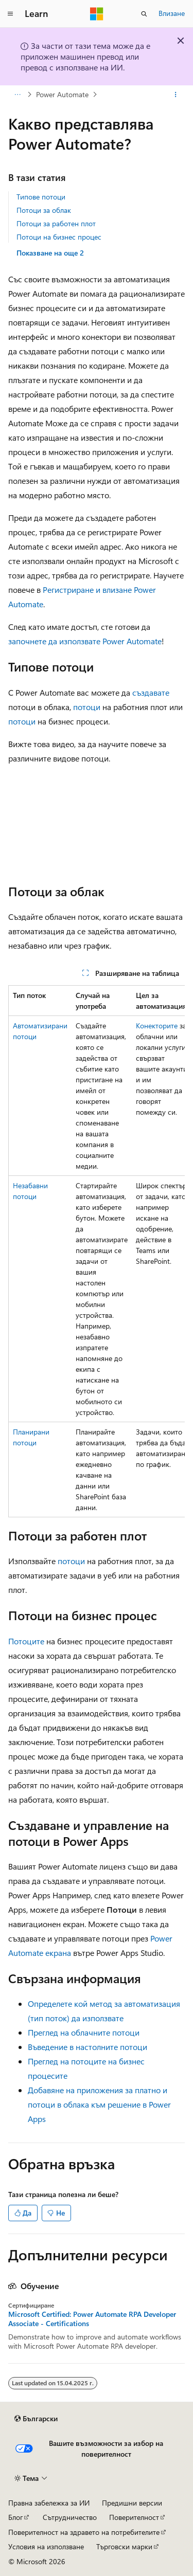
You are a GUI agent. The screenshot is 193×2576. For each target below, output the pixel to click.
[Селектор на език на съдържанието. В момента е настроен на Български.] (36, 2418)
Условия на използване (46, 2546)
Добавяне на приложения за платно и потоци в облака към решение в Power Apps (99, 2104)
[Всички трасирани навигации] (17, 94)
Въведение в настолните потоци (87, 2046)
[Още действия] (176, 94)
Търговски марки (124, 2546)
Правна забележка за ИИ (49, 2503)
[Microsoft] (96, 14)
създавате (150, 692)
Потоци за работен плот (56, 223)
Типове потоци (40, 197)
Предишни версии (132, 2503)
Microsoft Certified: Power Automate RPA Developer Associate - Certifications (92, 2319)
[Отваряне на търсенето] (144, 14)
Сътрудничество (70, 2517)
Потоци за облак (43, 210)
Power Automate (62, 94)
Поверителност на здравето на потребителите (84, 2532)
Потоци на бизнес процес (58, 237)
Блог (15, 2517)
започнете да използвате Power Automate (85, 641)
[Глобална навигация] (10, 14)
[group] (96, 1251)
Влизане (172, 13)
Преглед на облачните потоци (83, 2032)
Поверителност (134, 2517)
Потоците (26, 1641)
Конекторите (157, 1025)
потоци (86, 706)
